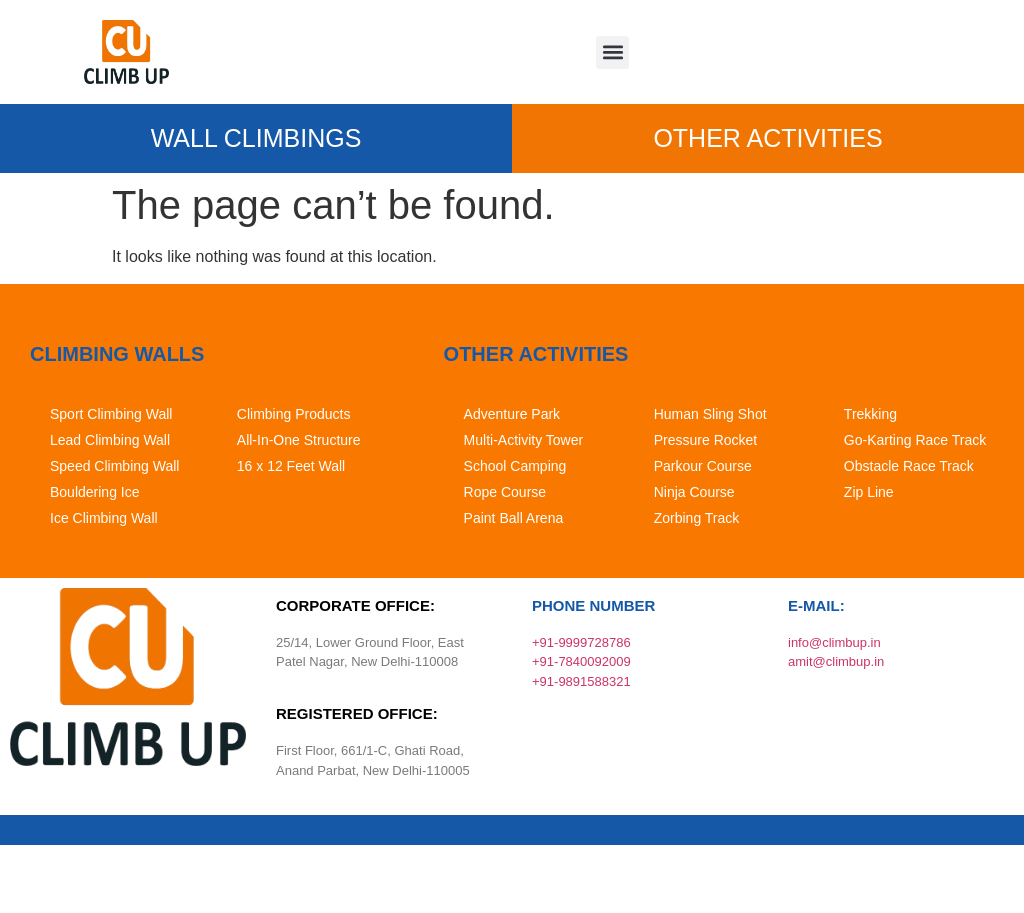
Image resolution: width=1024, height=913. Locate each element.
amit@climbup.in (836, 661)
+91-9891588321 (581, 681)
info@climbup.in (834, 642)
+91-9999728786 (581, 642)
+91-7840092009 (581, 661)
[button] (612, 52)
